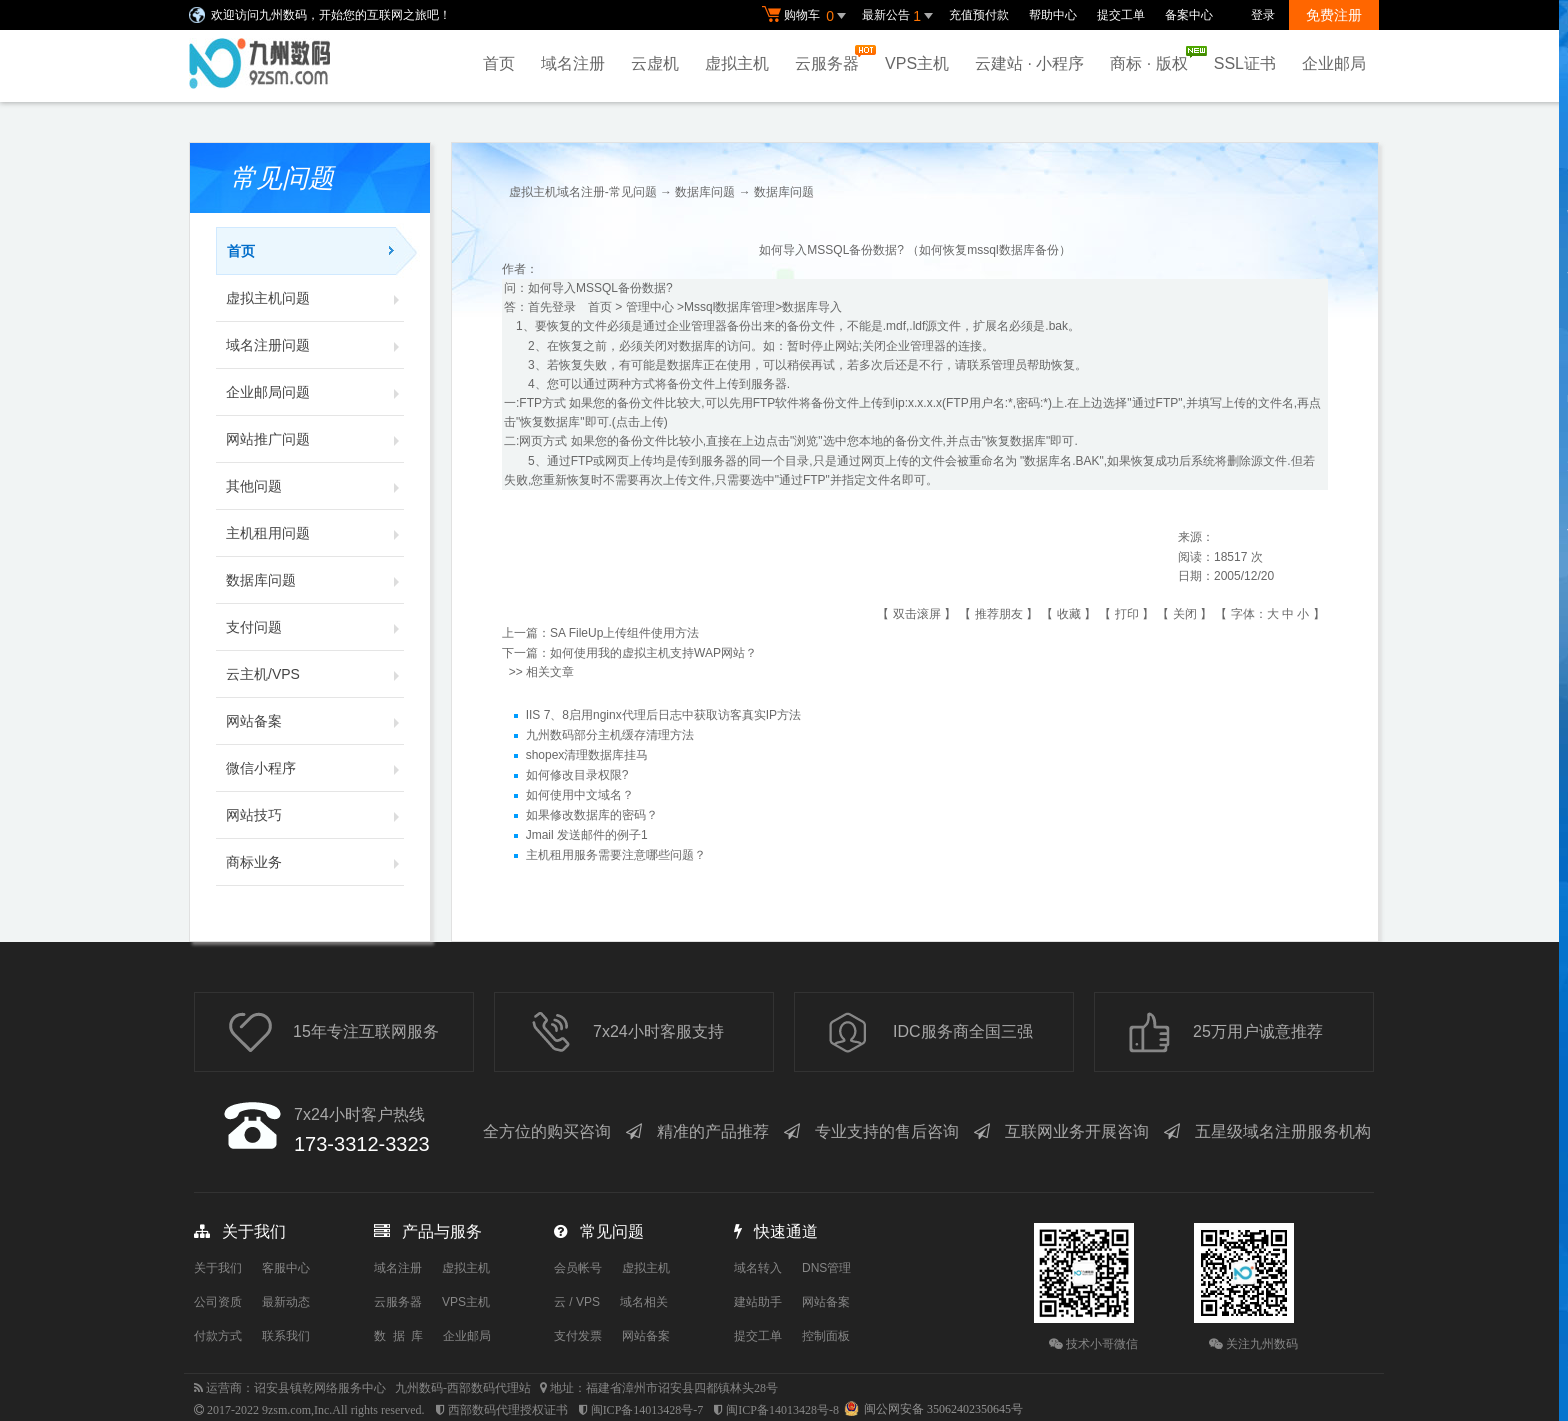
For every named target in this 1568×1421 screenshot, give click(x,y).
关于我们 (218, 1268)
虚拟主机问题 (315, 298)
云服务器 (832, 58)
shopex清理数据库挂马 (587, 755)
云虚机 (655, 63)
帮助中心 (1053, 15)
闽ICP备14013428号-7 (647, 1410)
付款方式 (218, 1336)
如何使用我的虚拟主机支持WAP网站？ (653, 653)
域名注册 (573, 63)
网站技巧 (315, 815)
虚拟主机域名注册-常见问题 (583, 192)
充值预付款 (979, 15)
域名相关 (644, 1302)
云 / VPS (577, 1302)
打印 (1127, 614)
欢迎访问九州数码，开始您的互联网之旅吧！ (331, 15)
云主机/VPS (315, 674)
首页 (499, 63)
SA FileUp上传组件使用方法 (624, 633)
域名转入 (758, 1268)
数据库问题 (315, 580)
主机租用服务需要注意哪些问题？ (616, 855)
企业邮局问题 (315, 392)
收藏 (1069, 614)
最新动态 (286, 1302)
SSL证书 (1245, 63)
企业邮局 (1334, 63)
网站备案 (315, 721)
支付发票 (578, 1336)
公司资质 (218, 1302)
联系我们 (286, 1336)
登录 (1263, 15)
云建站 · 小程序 (1029, 63)
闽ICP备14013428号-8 (782, 1410)
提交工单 (1121, 15)
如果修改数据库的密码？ (592, 815)
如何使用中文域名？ (580, 795)
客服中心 (286, 1268)
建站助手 (758, 1302)
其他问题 (315, 486)
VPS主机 (917, 63)
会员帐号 (578, 1268)
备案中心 (1189, 15)
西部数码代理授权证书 (508, 1410)
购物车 (807, 16)
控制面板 (826, 1336)
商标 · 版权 (1153, 59)
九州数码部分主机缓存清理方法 (610, 735)
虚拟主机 (737, 63)
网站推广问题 (315, 439)
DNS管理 (826, 1268)
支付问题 (315, 627)
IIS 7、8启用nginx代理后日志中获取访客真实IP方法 (663, 715)
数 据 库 (398, 1336)
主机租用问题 (315, 533)
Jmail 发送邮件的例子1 (587, 835)
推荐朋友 (999, 614)
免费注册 (1334, 15)
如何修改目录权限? (577, 775)
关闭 (1185, 614)
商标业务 (315, 862)
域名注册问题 (315, 345)
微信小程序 (315, 768)
